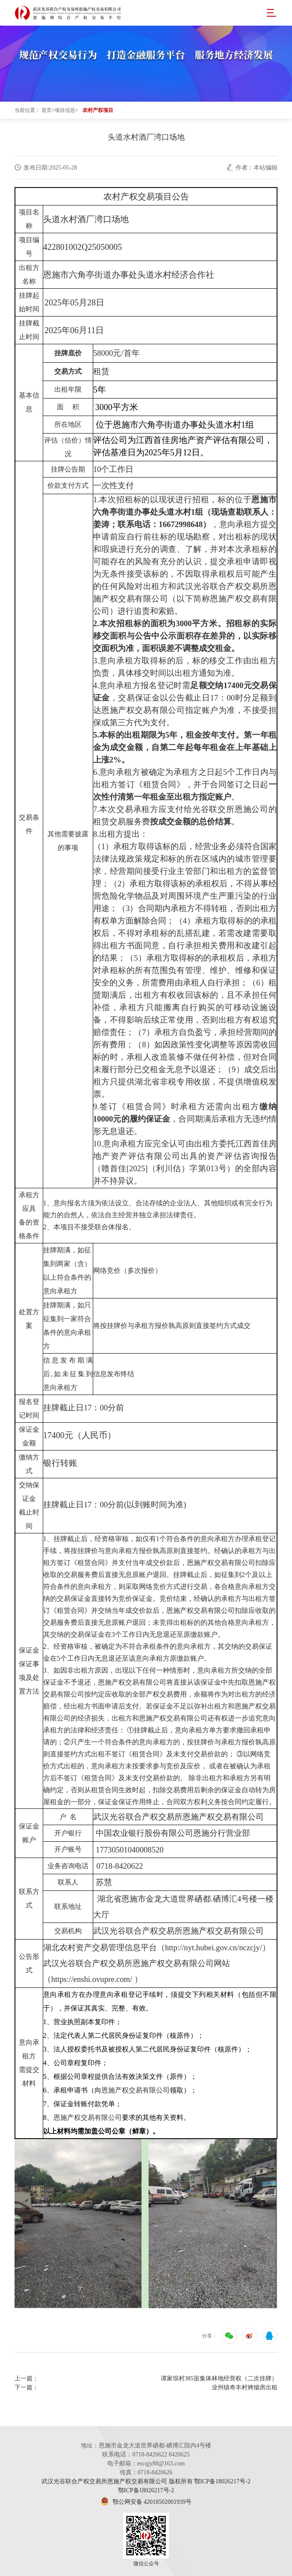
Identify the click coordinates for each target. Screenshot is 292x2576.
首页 (46, 110)
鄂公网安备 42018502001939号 (146, 2502)
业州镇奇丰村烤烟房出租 (244, 2387)
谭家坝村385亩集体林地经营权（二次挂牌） (219, 2378)
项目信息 (65, 110)
